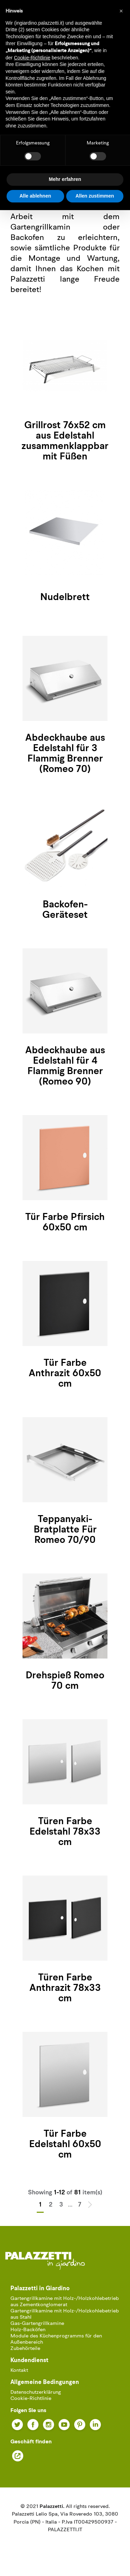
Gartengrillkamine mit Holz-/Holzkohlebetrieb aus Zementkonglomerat (64, 2302)
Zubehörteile (25, 2348)
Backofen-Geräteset (65, 910)
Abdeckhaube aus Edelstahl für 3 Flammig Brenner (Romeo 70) (65, 753)
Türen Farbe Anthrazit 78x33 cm (65, 1988)
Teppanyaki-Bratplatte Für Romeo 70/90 (65, 1530)
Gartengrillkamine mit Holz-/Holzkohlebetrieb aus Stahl (64, 2314)
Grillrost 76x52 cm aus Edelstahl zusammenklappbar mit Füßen (65, 441)
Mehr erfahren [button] (65, 179)
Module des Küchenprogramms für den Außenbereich (56, 2339)
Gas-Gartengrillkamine (37, 2323)
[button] (121, 11)
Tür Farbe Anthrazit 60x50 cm (65, 1373)
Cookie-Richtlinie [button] (32, 57)
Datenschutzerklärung (35, 2392)
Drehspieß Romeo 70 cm (65, 1681)
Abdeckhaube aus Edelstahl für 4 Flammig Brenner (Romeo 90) (65, 1066)
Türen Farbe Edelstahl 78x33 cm (65, 1832)
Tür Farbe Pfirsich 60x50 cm (65, 1223)
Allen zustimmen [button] (95, 196)
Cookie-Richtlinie (30, 2398)
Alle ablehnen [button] (35, 196)
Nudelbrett (65, 598)
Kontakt (19, 2370)
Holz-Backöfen (27, 2330)
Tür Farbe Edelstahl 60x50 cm (65, 2144)
